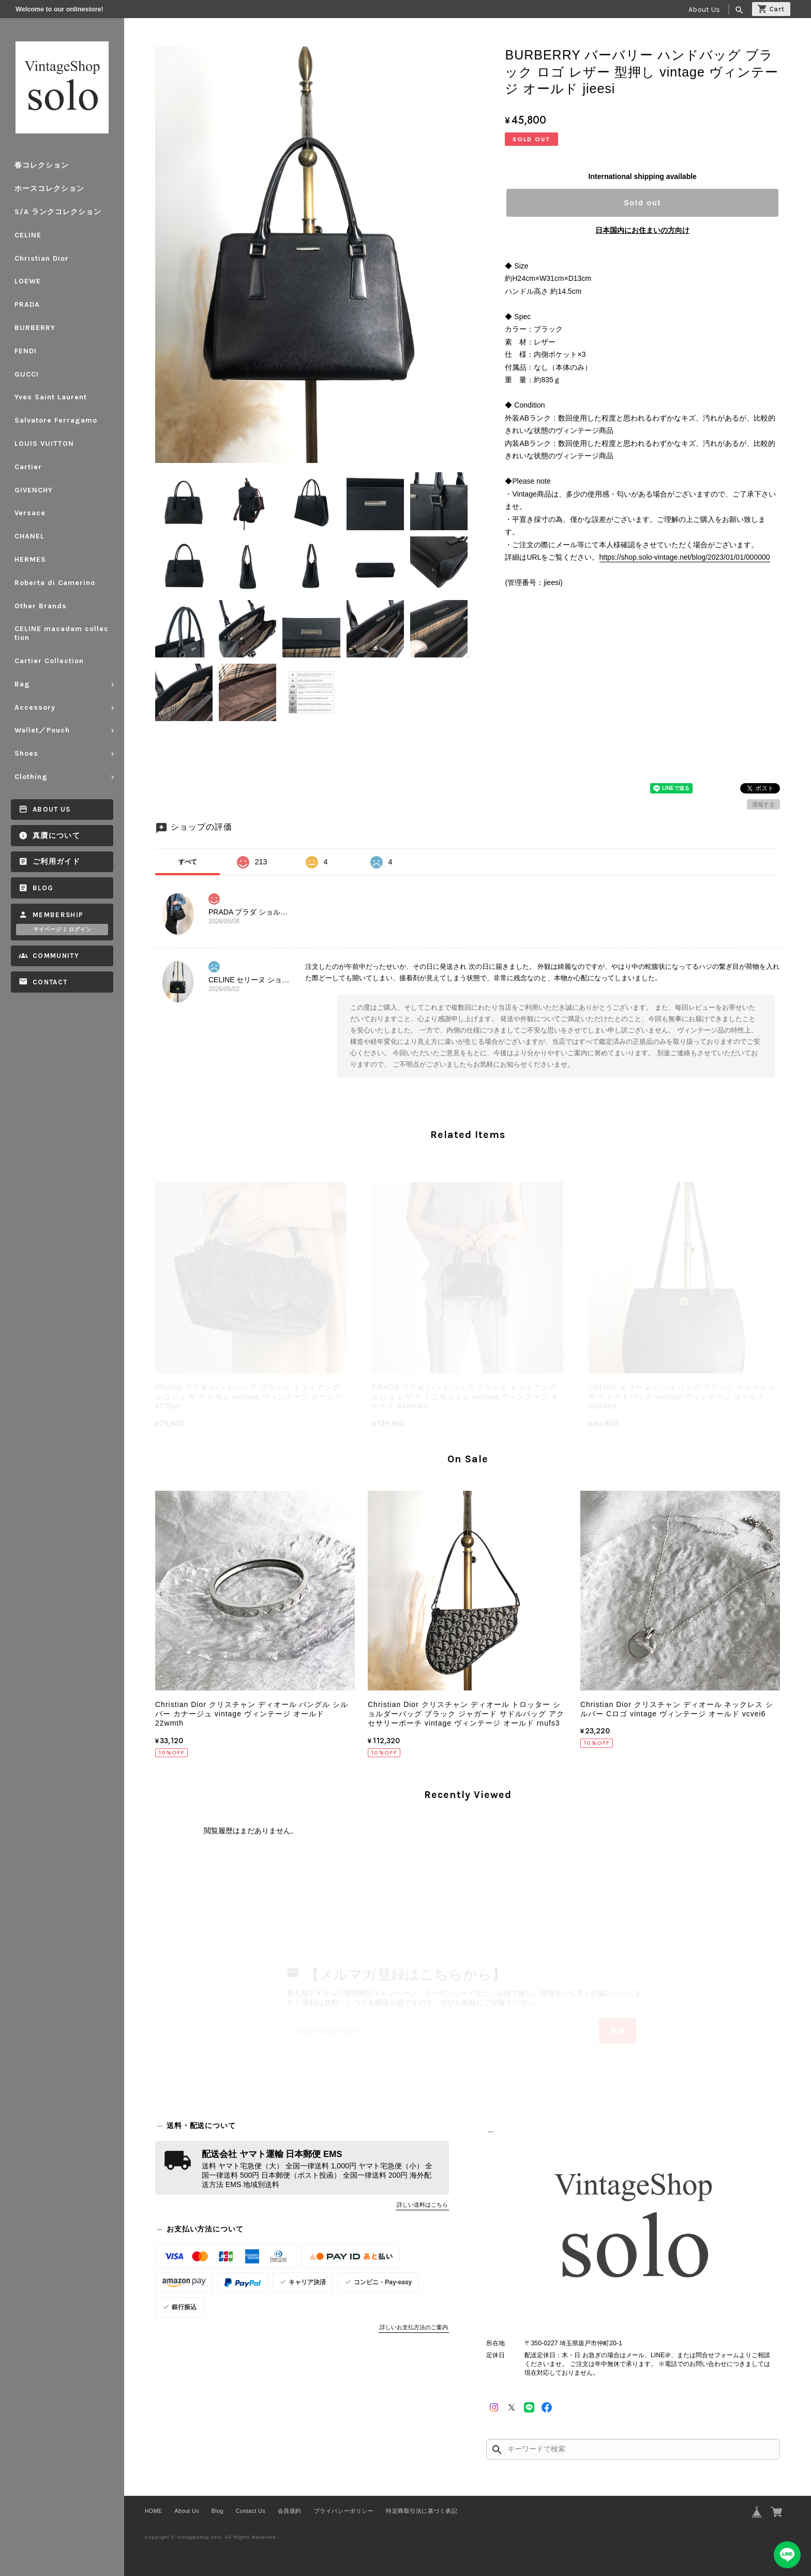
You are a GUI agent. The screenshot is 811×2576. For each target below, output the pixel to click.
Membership (58, 915)
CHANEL (29, 536)
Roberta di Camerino (54, 582)
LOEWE (27, 281)
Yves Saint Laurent (50, 397)
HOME (153, 2511)
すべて (187, 861)
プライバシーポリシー (343, 2511)
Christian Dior (41, 258)
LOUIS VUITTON (44, 443)
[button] (162, 1593)
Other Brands (40, 606)
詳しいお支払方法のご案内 (414, 2327)
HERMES (30, 559)
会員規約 (290, 2511)
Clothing (31, 776)
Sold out (642, 203)
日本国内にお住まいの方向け (642, 230)
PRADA (27, 304)
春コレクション (41, 165)
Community (56, 956)
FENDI (25, 351)
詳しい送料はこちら (422, 2204)
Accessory (34, 707)
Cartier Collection (49, 660)
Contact (50, 982)
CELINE (27, 235)
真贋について (56, 836)
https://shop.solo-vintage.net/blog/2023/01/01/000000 (684, 557)
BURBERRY (34, 327)
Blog (43, 888)
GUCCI (26, 374)
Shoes (26, 753)
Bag (22, 684)
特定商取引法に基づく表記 (421, 2511)
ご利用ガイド (56, 861)
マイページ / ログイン (62, 929)
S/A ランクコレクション (57, 211)
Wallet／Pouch (42, 730)
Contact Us (250, 2511)
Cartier (28, 466)
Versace (30, 512)
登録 (617, 2031)
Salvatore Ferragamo (55, 420)
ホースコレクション (49, 188)
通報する (763, 804)
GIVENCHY (33, 490)
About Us (704, 9)
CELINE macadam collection (61, 633)
